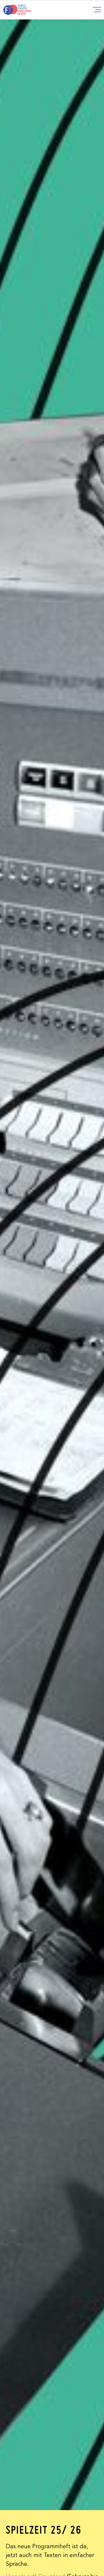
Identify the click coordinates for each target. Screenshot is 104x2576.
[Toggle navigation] (97, 9)
